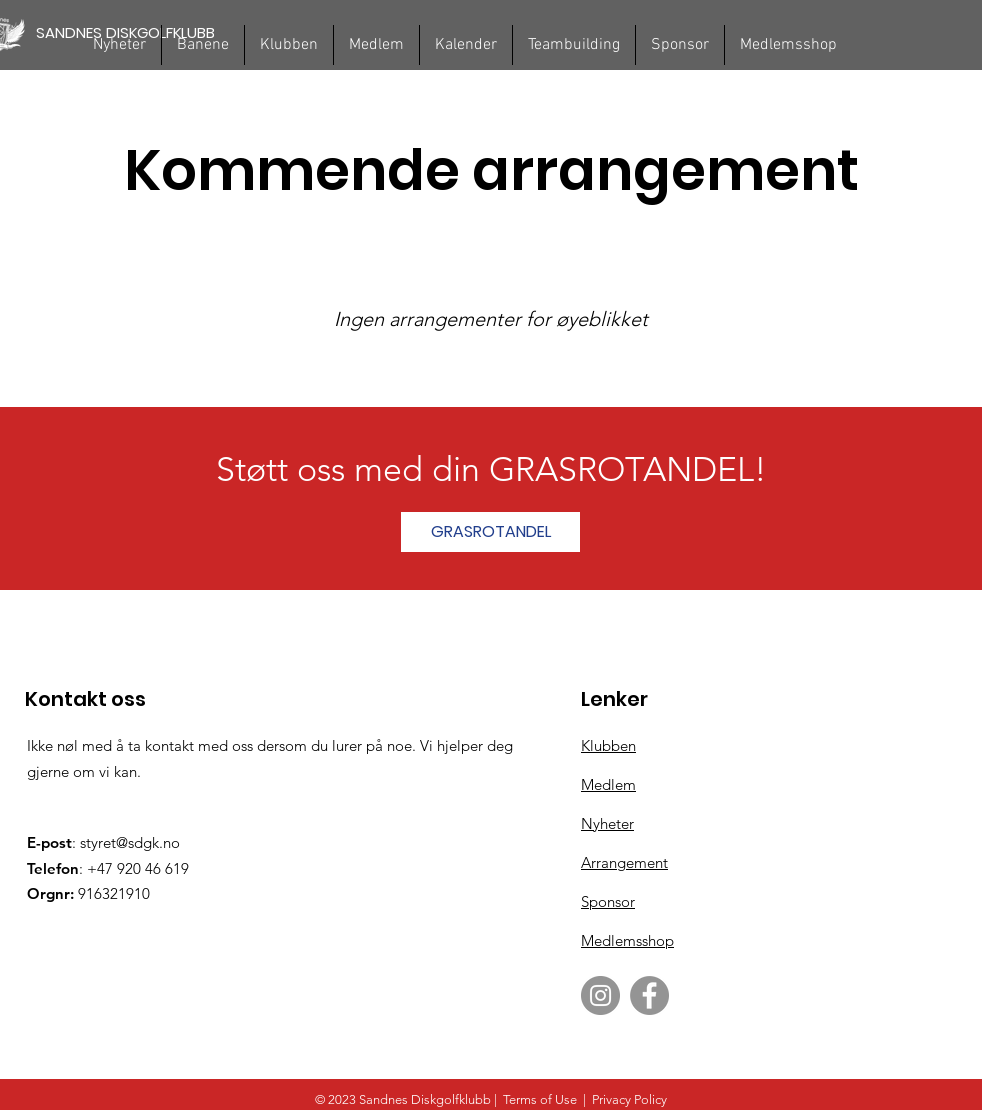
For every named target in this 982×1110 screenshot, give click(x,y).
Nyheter (607, 823)
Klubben (608, 745)
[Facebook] (649, 995)
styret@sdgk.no (130, 842)
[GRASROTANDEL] (490, 532)
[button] (203, 45)
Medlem (608, 784)
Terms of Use (540, 1099)
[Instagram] (600, 995)
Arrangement (624, 862)
